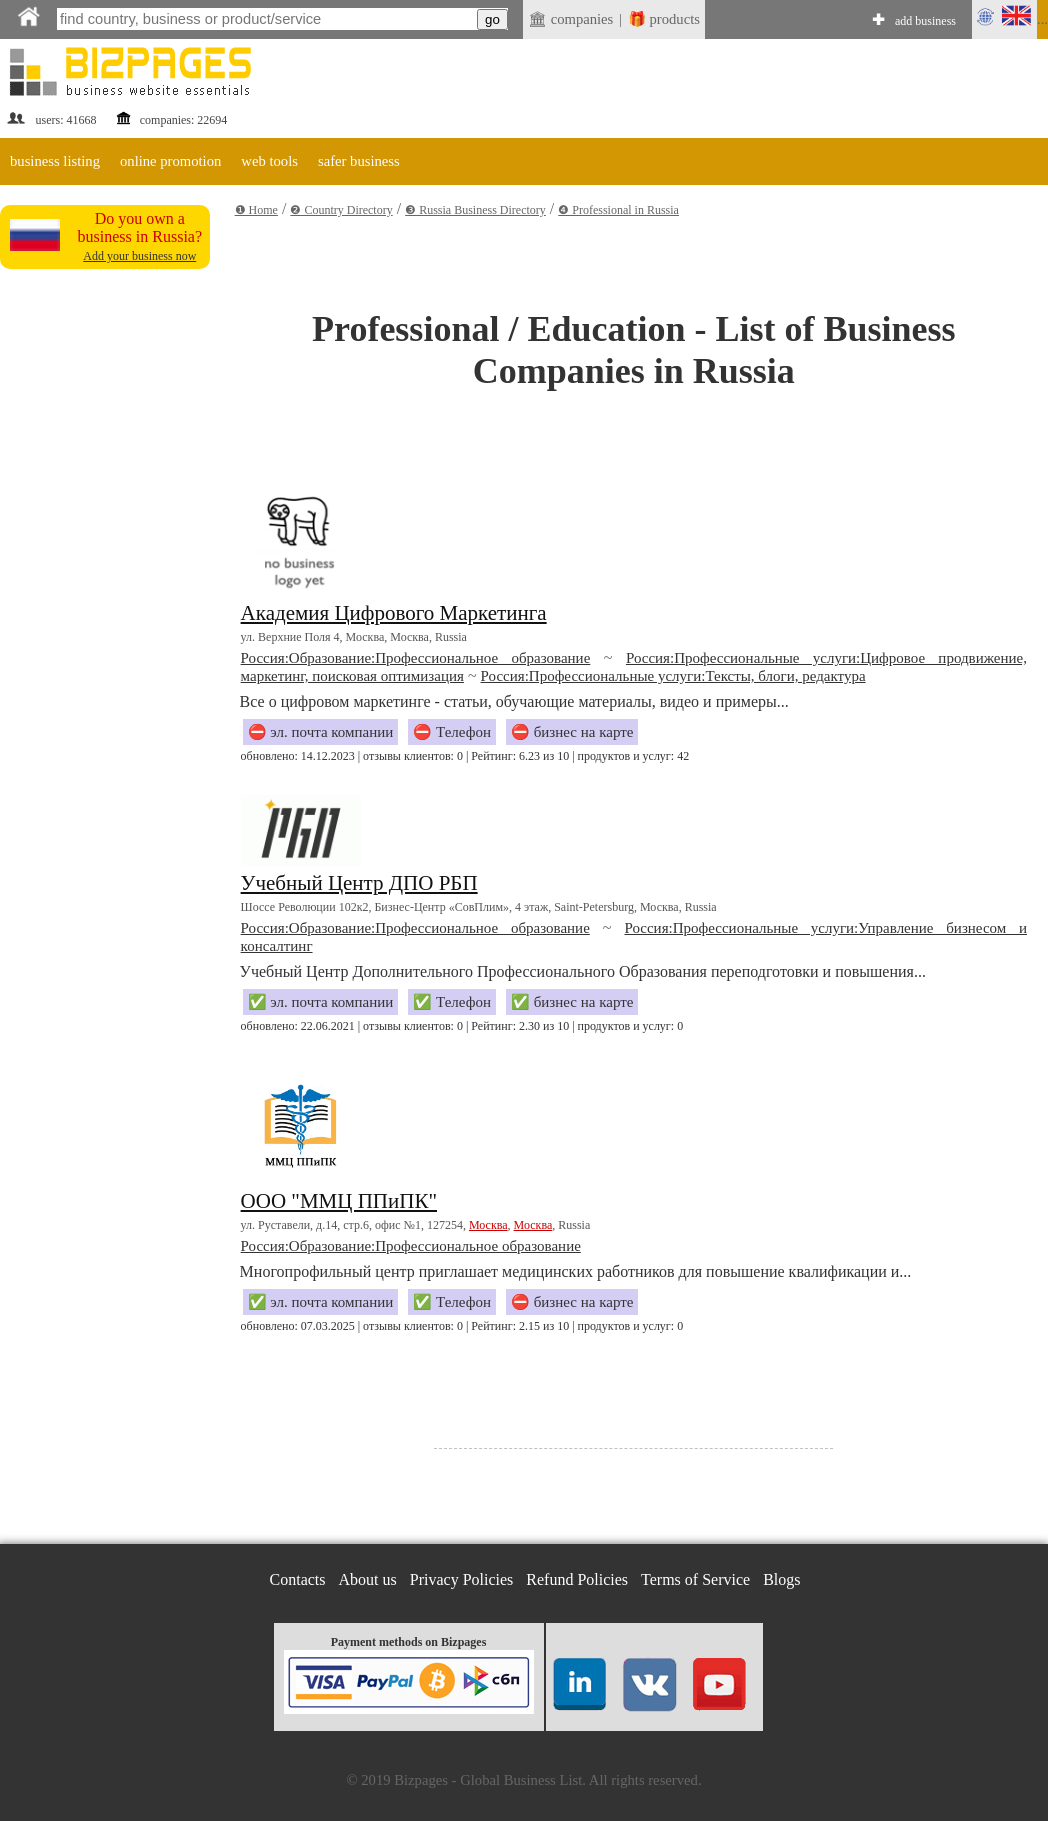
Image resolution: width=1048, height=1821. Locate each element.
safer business (359, 161)
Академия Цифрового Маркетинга (394, 613)
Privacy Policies (462, 1579)
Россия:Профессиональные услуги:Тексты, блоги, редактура (673, 676)
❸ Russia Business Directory (475, 210)
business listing (55, 161)
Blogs (781, 1579)
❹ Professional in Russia (618, 210)
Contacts (298, 1579)
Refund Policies (577, 1579)
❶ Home (256, 210)
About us (368, 1579)
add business (925, 21)
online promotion (170, 161)
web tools (269, 161)
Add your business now (139, 256)
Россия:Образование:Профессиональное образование (416, 658)
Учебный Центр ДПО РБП (359, 883)
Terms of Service (695, 1579)
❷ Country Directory (341, 210)
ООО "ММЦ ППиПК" (339, 1201)
